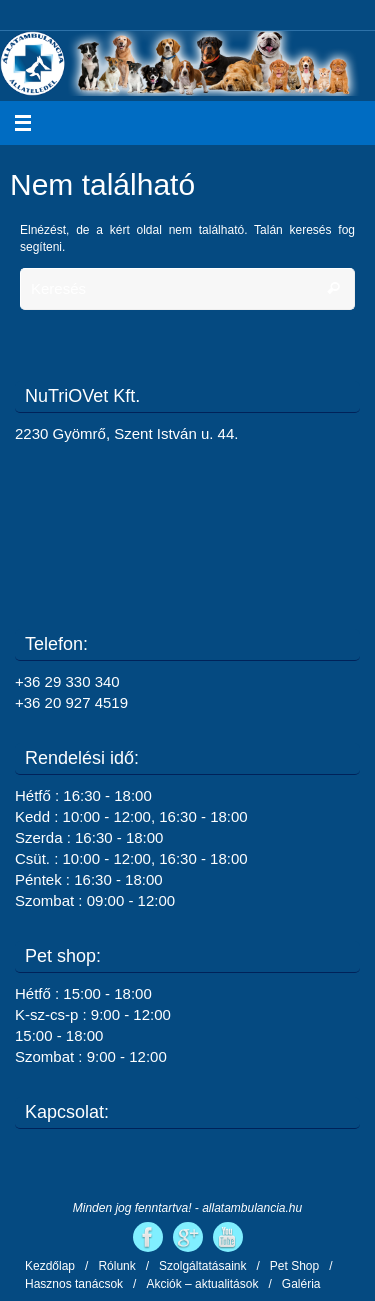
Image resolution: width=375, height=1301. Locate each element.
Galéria (301, 1284)
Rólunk (116, 1266)
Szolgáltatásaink (202, 1266)
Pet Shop (294, 1266)
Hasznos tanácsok (74, 1284)
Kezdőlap (50, 1266)
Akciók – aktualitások (202, 1284)
